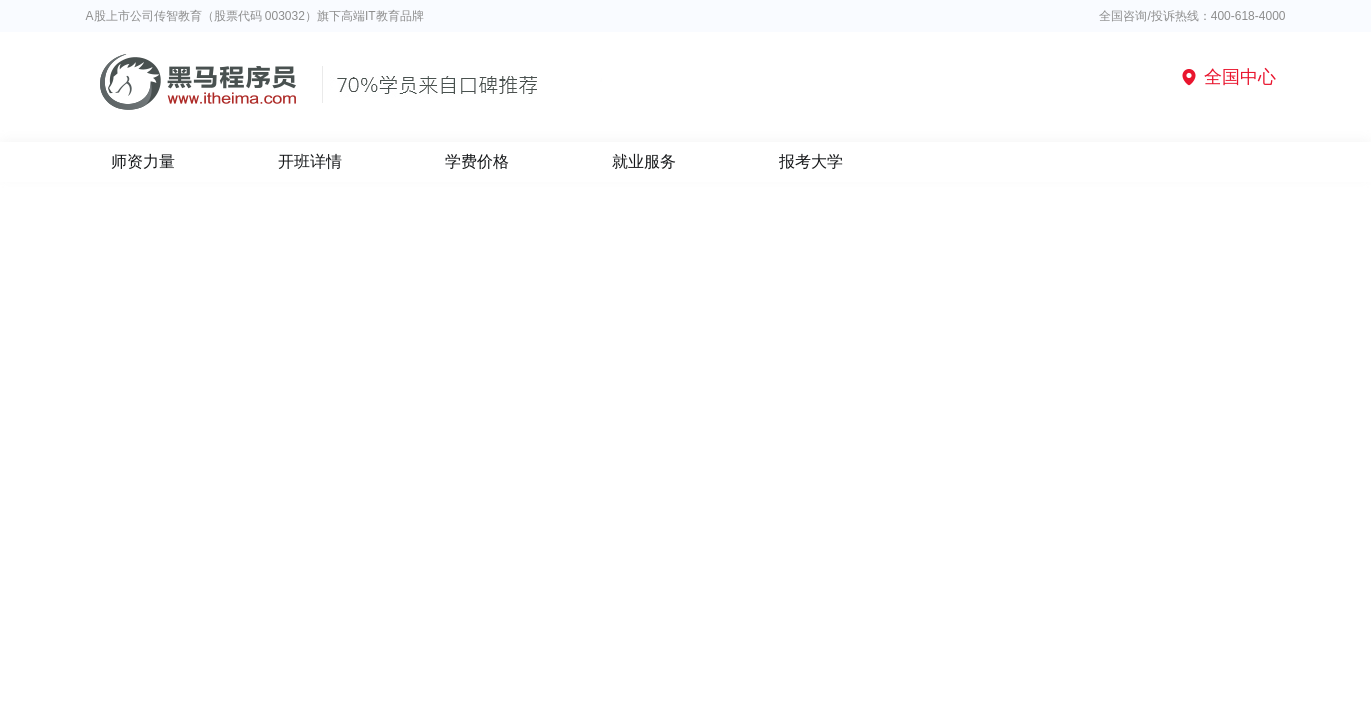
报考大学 (811, 161)
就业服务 (644, 161)
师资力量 (143, 161)
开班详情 (310, 161)
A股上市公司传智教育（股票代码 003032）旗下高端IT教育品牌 (255, 16)
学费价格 (477, 161)
